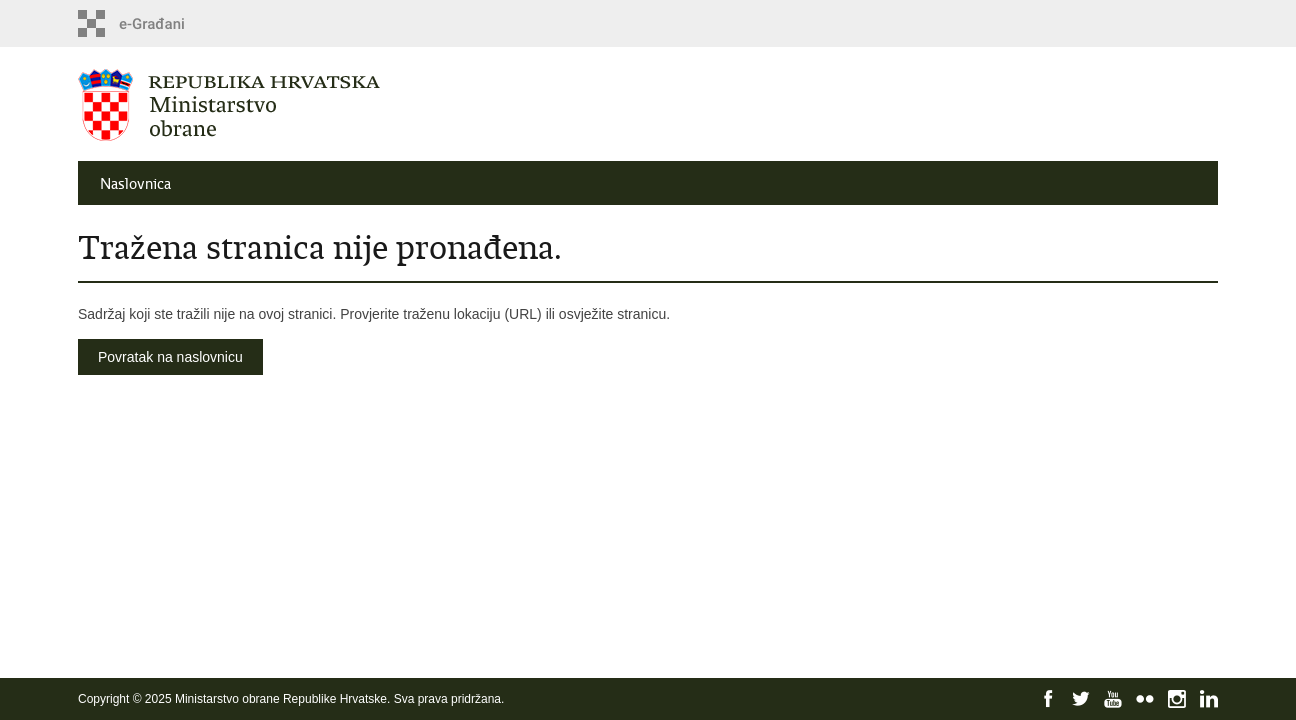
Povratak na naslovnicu (170, 357)
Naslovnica (135, 184)
